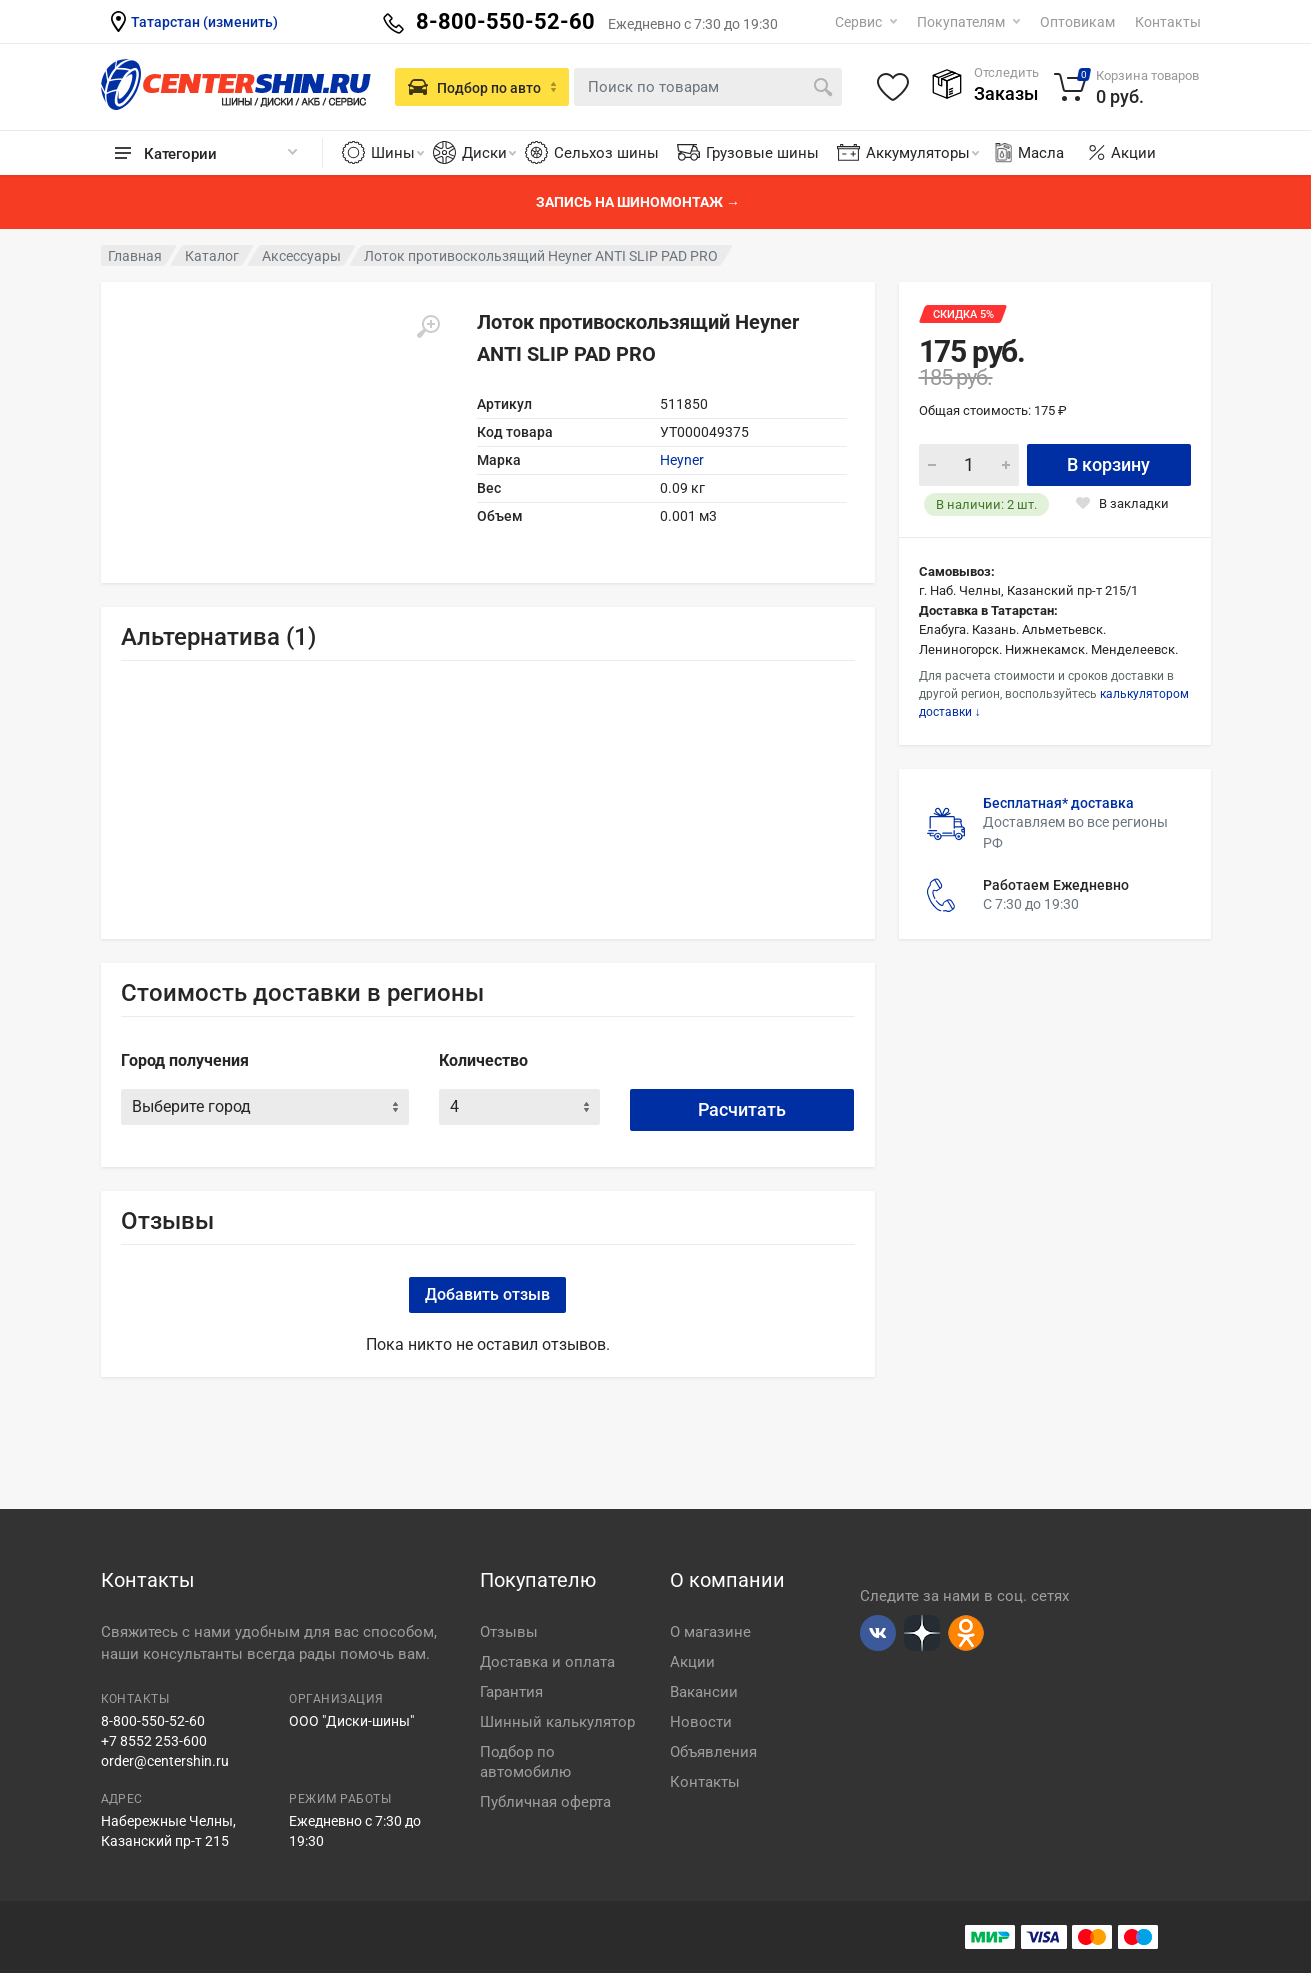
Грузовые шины (762, 153)
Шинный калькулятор (557, 1722)
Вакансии (704, 1692)
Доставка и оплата (547, 1662)
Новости (701, 1722)
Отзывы (509, 1632)
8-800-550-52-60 (153, 1721)
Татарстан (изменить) (204, 22)
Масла (1028, 153)
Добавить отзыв (487, 1294)
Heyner (682, 460)
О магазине (710, 1632)
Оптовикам (1077, 22)
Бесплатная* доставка (1058, 803)
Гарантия (511, 1692)
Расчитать (742, 1109)
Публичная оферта (545, 1802)
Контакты (1168, 22)
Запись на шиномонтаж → (638, 202)
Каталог (212, 256)
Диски (489, 153)
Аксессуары (301, 256)
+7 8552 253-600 (154, 1741)
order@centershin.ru (165, 1761)
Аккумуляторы (922, 153)
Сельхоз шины (606, 153)
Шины (397, 153)
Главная (135, 256)
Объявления (713, 1752)
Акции (1133, 153)
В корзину (1108, 464)
